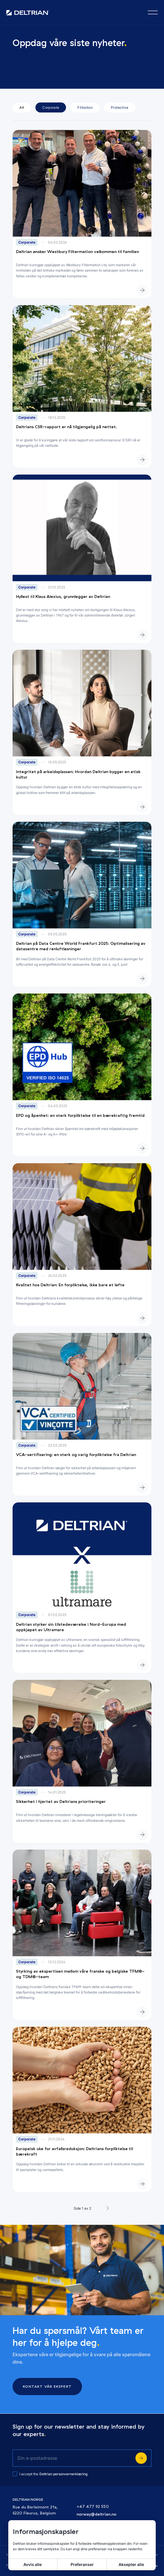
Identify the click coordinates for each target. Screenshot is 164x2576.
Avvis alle (32, 2564)
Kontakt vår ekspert (47, 2386)
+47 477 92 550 (93, 2506)
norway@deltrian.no (96, 2514)
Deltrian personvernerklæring (63, 2474)
